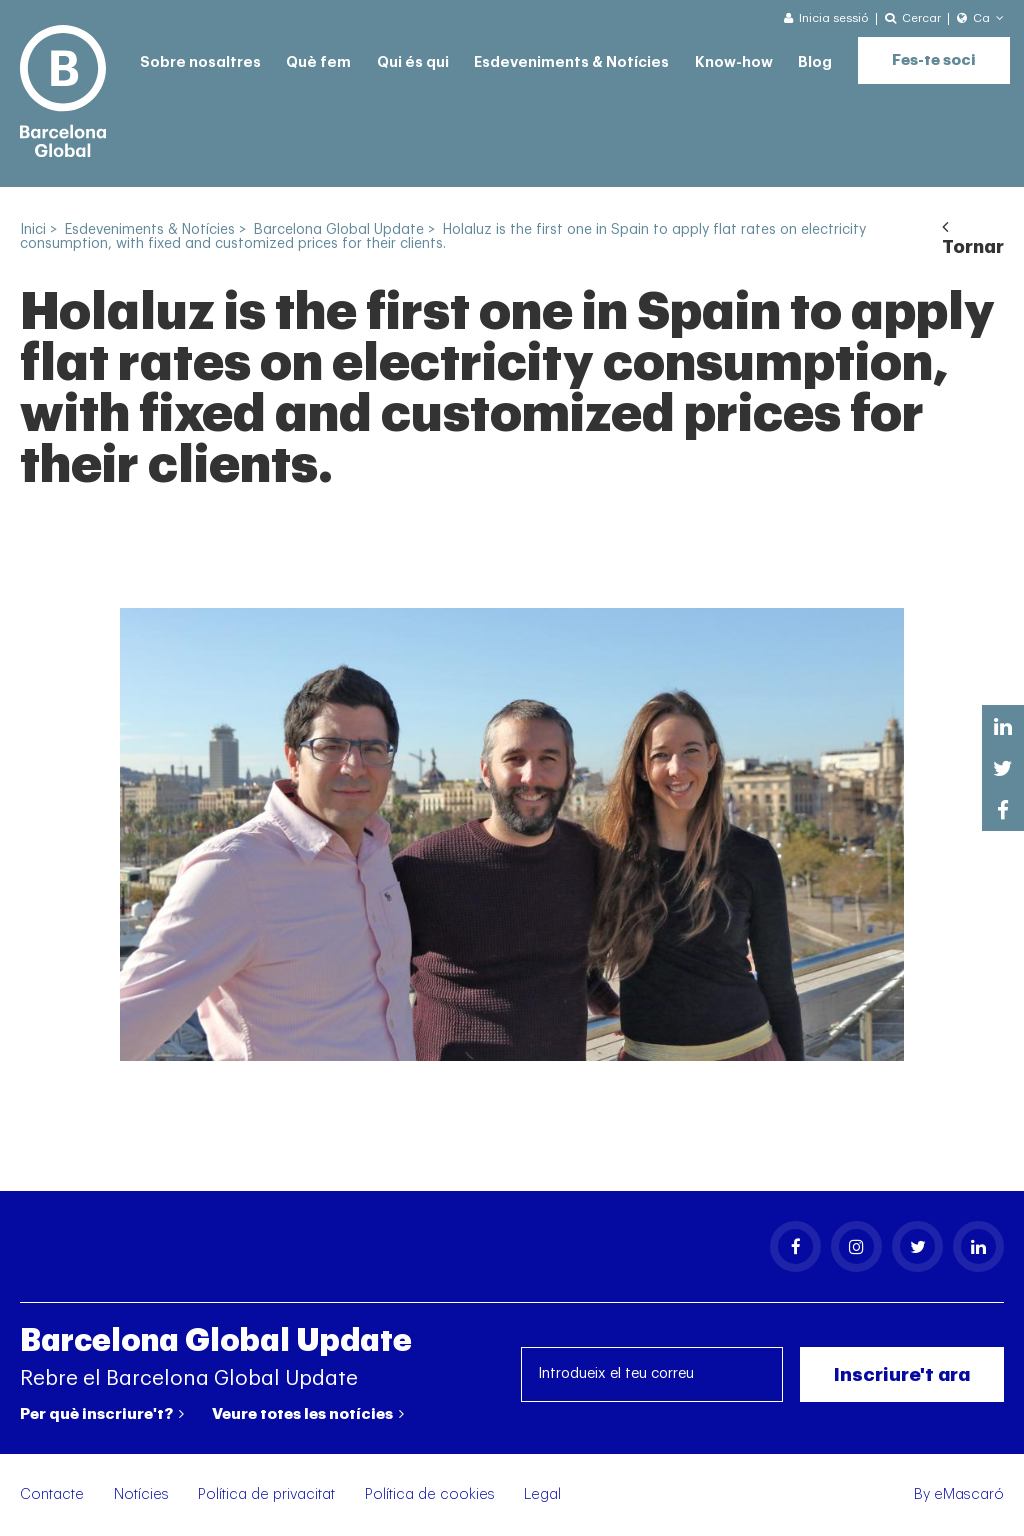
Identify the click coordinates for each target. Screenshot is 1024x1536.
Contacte (52, 1494)
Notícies (141, 1494)
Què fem (318, 62)
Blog (815, 62)
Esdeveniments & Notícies (571, 62)
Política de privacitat (266, 1494)
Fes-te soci (934, 60)
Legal (542, 1494)
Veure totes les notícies (308, 1414)
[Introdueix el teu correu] (652, 1374)
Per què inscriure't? (102, 1414)
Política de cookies (430, 1494)
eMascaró (969, 1494)
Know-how (734, 62)
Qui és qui (413, 62)
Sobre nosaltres (200, 62)
